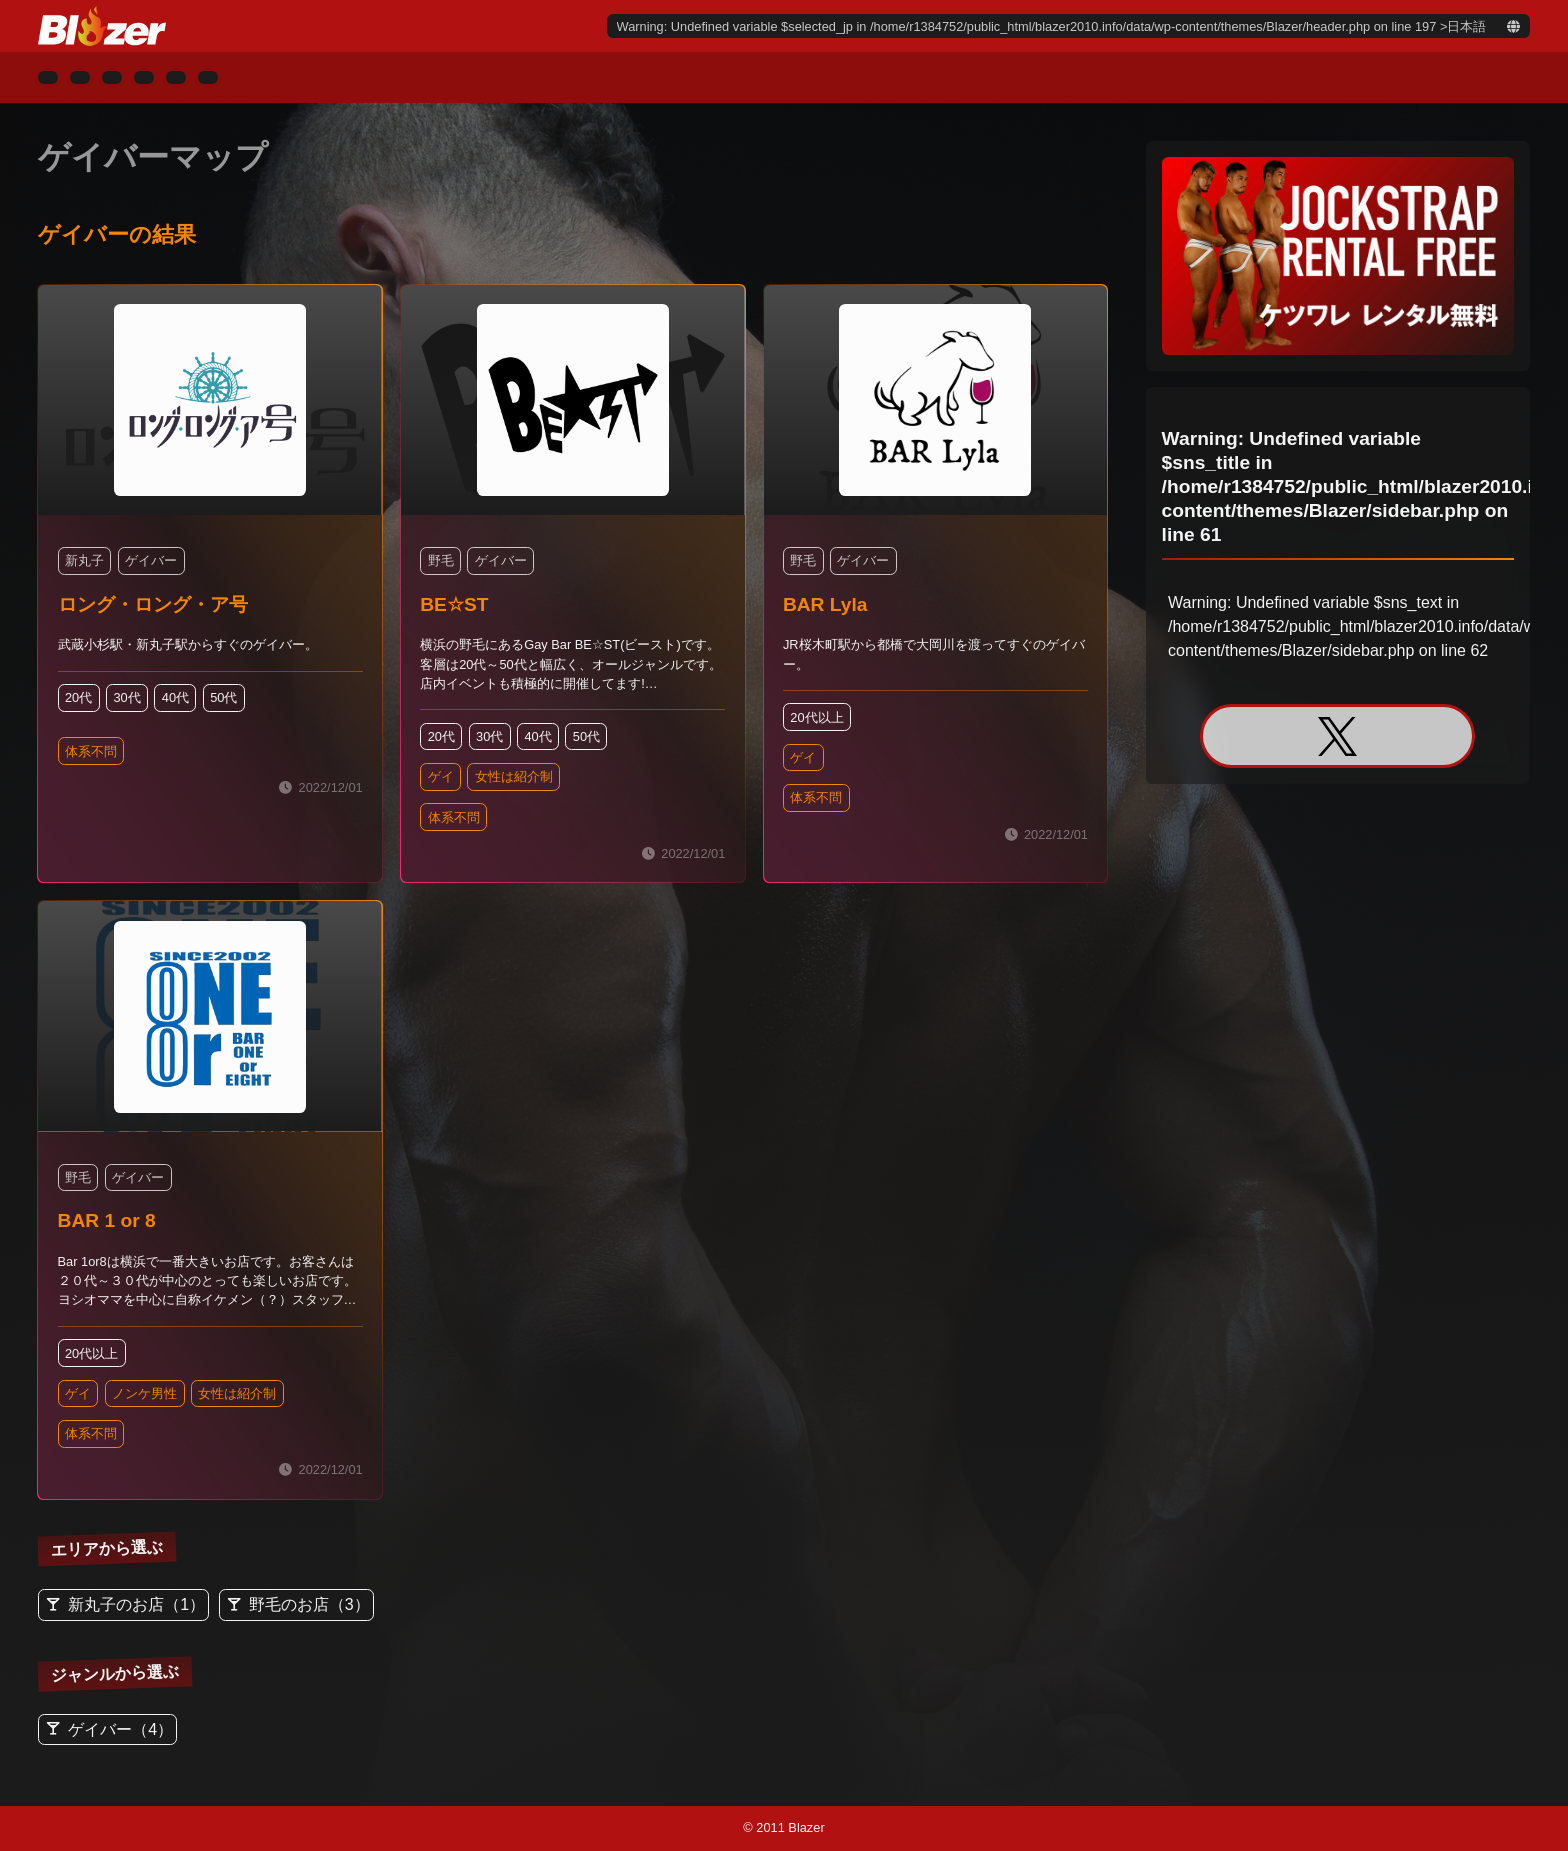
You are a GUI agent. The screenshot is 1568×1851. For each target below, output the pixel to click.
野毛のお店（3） (309, 1604)
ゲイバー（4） (120, 1729)
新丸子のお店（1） (136, 1604)
